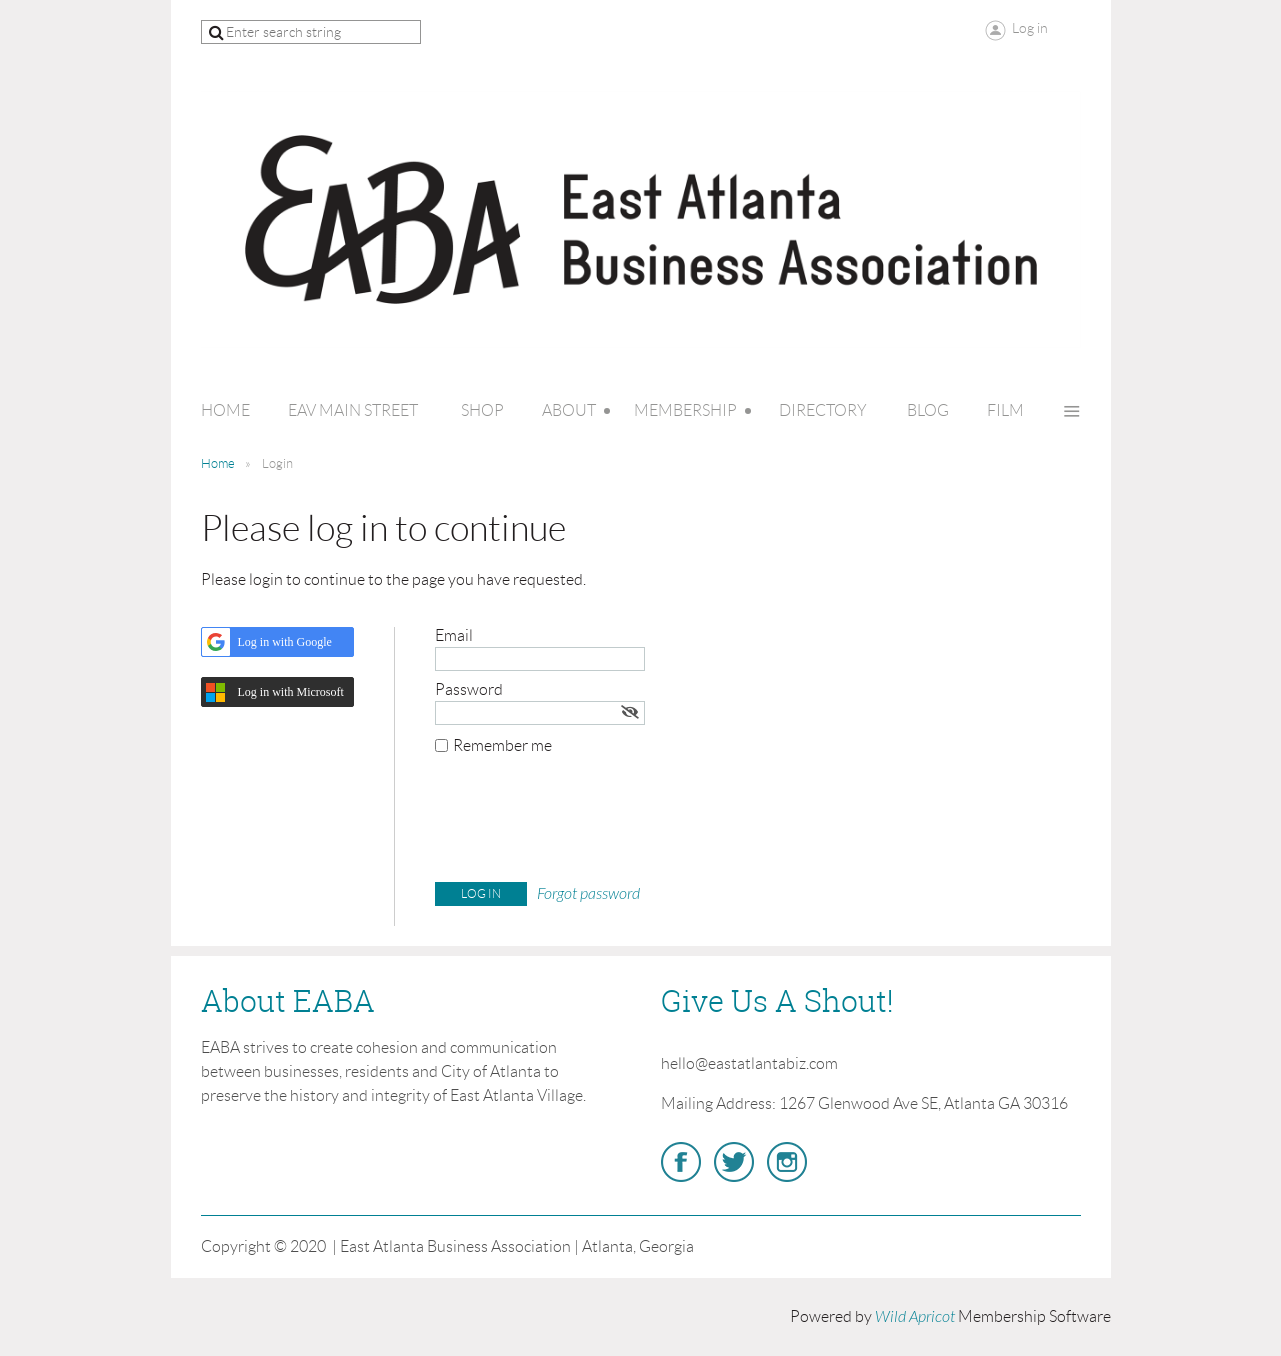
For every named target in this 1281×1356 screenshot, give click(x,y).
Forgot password (588, 894)
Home (218, 463)
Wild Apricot (915, 1317)
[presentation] (587, 823)
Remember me (502, 745)
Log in (1030, 28)
